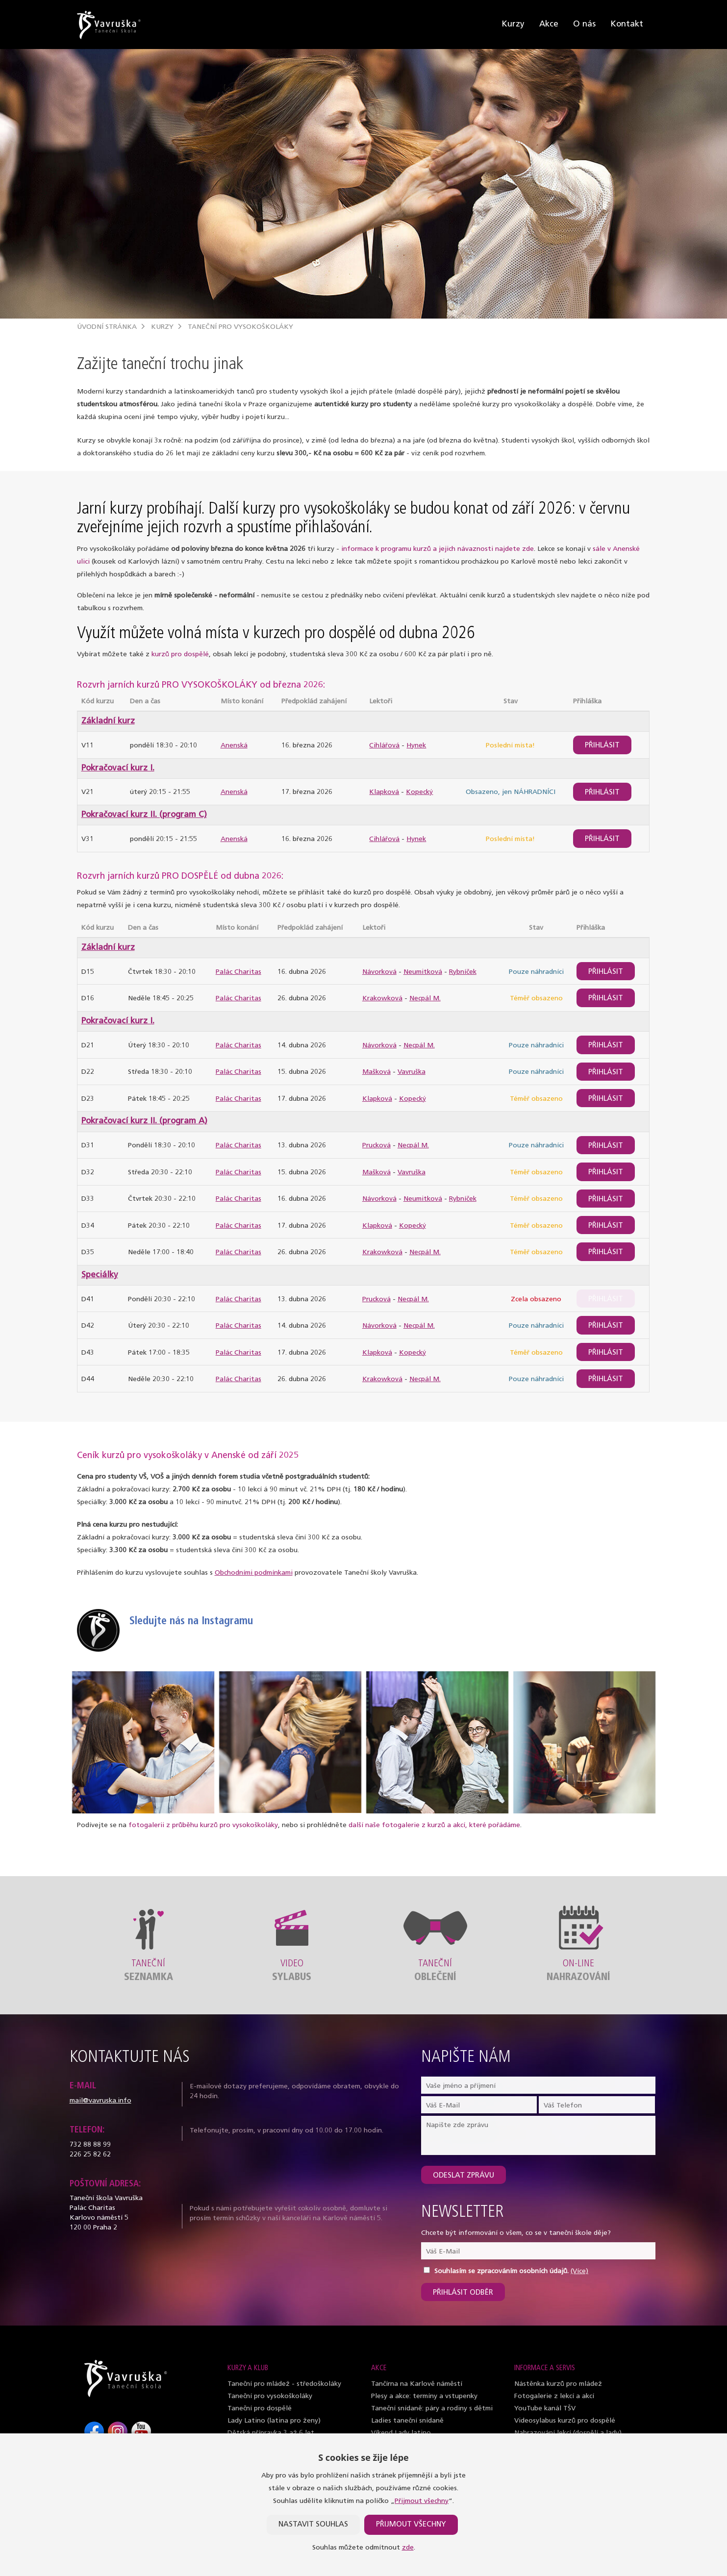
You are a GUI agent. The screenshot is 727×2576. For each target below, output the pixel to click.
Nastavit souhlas (313, 2524)
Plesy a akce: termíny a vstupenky (424, 2396)
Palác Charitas (238, 972)
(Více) (579, 2271)
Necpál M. (425, 998)
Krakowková (382, 998)
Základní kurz (108, 721)
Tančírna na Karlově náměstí (416, 2384)
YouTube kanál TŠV (545, 2408)
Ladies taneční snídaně (407, 2421)
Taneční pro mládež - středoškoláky (284, 2384)
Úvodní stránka (107, 327)
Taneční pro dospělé (259, 2408)
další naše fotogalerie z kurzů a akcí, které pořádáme (434, 1825)
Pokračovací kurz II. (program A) (144, 1121)
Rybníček (462, 972)
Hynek (416, 745)
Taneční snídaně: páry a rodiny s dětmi (432, 2408)
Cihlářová (384, 745)
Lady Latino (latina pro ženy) (274, 2421)
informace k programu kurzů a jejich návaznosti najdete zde (437, 549)
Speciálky (99, 1275)
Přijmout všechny (422, 2501)
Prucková (376, 1145)
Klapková (384, 792)
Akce (548, 24)
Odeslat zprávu (463, 2176)
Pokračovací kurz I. (117, 768)
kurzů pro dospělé (180, 654)
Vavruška (412, 1072)
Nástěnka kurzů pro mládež (558, 2384)
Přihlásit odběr (463, 2293)
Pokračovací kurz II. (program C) (144, 815)
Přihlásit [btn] (602, 745)
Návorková (379, 972)
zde (408, 2547)
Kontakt (626, 24)
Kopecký (419, 792)
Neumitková (422, 972)
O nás (584, 24)
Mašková (376, 1072)
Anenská (234, 745)
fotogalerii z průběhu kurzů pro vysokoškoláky (203, 1825)
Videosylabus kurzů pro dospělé (564, 2421)
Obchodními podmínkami (254, 1573)
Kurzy (513, 24)
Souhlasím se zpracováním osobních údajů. (501, 2271)
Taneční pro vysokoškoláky (240, 327)
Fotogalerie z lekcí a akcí (554, 2396)
